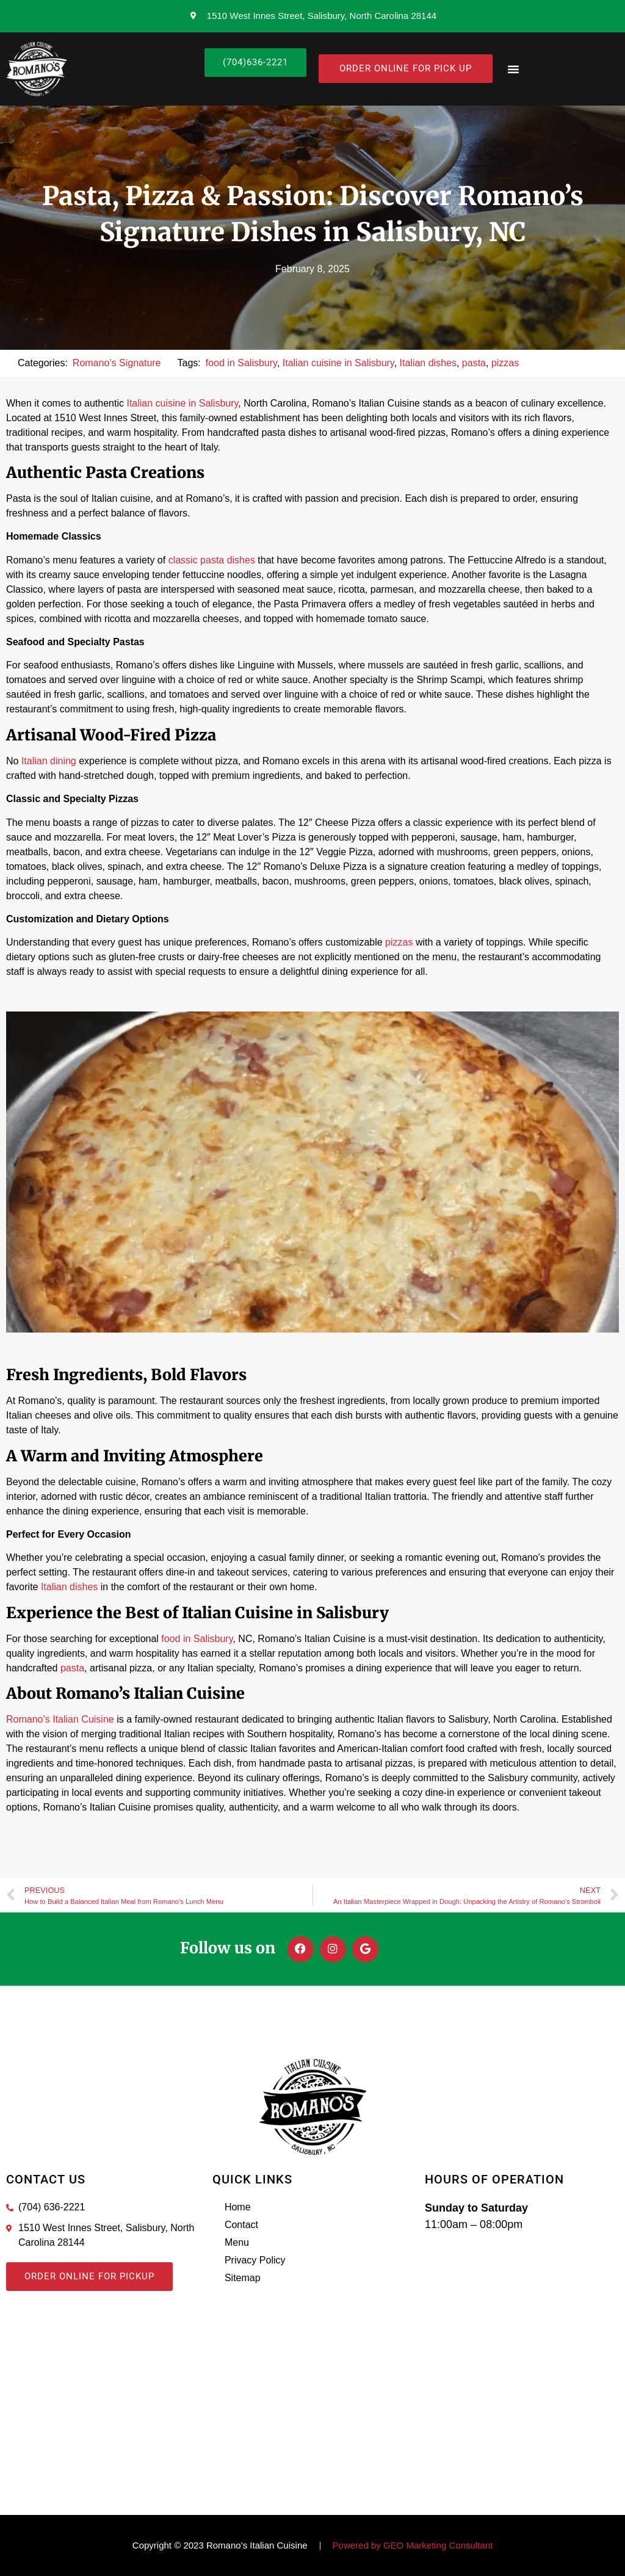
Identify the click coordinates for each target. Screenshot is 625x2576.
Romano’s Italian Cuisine (60, 1719)
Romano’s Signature (117, 363)
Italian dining (48, 761)
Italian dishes (428, 363)
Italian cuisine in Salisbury (338, 363)
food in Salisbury (241, 363)
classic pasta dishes (211, 560)
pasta (474, 363)
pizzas (505, 363)
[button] (513, 69)
